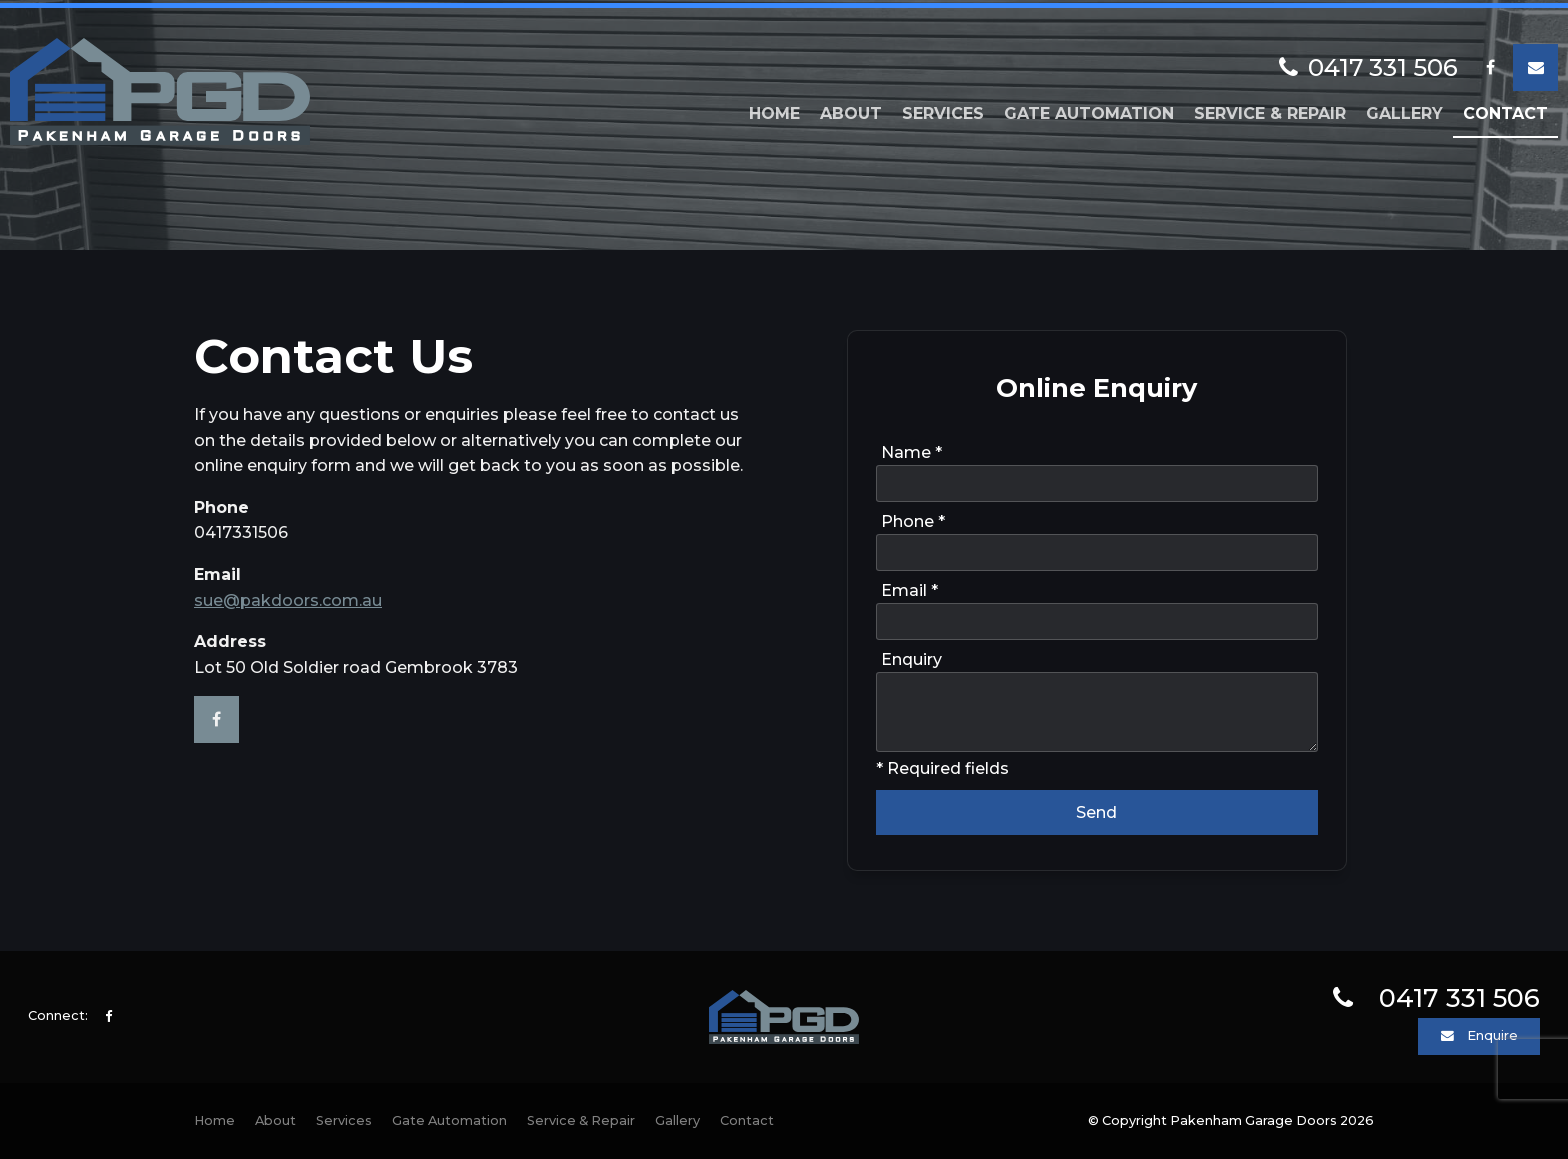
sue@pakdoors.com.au (288, 600)
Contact (1505, 110)
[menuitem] (214, 1121)
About (851, 110)
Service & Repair (1270, 110)
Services (943, 110)
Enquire (1492, 1035)
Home (774, 110)
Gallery (1404, 110)
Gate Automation (1089, 110)
